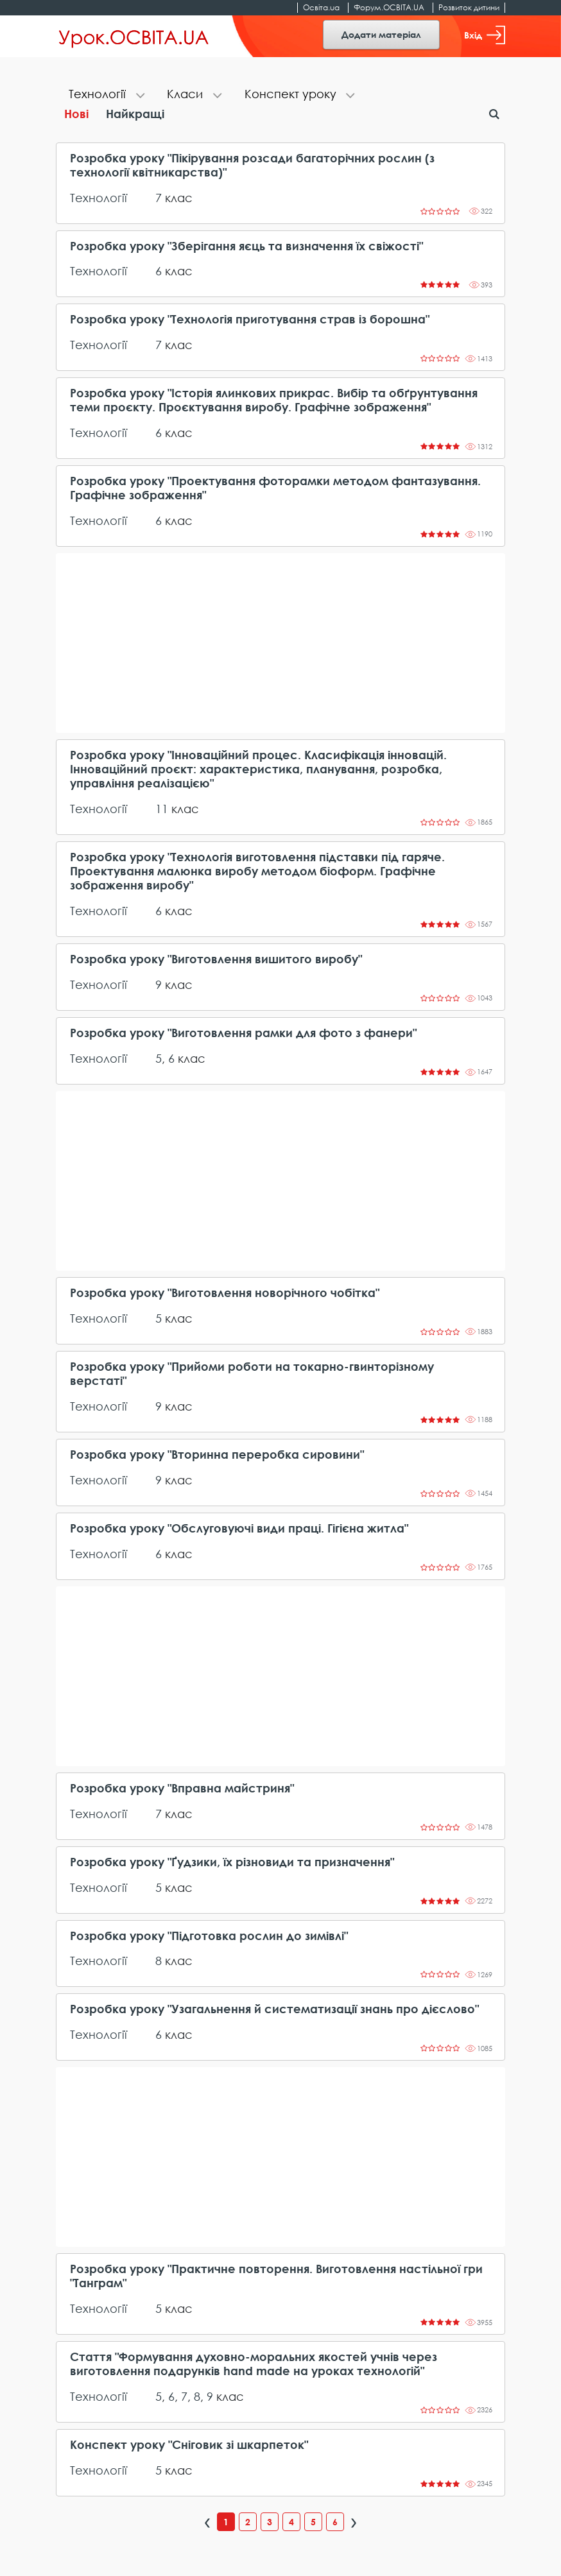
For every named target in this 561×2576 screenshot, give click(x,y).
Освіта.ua (321, 7)
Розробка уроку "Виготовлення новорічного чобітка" (224, 1293)
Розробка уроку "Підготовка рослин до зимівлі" (209, 1936)
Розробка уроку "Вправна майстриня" (182, 1788)
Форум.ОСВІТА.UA (389, 7)
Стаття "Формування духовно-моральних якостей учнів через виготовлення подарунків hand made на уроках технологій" (253, 2364)
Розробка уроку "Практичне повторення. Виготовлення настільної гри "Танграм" (276, 2276)
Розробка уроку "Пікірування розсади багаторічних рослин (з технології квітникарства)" (252, 165)
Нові (76, 114)
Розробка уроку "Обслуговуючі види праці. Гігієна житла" (239, 1528)
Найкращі (135, 114)
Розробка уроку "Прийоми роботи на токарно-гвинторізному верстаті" (252, 1373)
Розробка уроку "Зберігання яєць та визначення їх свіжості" (246, 246)
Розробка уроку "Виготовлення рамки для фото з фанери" (243, 1033)
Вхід (484, 35)
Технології (98, 198)
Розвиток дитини (468, 7)
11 (161, 809)
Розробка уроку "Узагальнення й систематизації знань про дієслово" (274, 2009)
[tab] (105, 95)
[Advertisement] (280, 643)
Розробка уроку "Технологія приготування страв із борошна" (249, 319)
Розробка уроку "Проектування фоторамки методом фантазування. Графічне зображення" (275, 488)
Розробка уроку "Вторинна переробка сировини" (217, 1454)
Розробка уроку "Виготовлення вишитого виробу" (216, 959)
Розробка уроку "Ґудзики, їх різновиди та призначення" (232, 1862)
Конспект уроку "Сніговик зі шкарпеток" (189, 2444)
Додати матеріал (381, 34)
